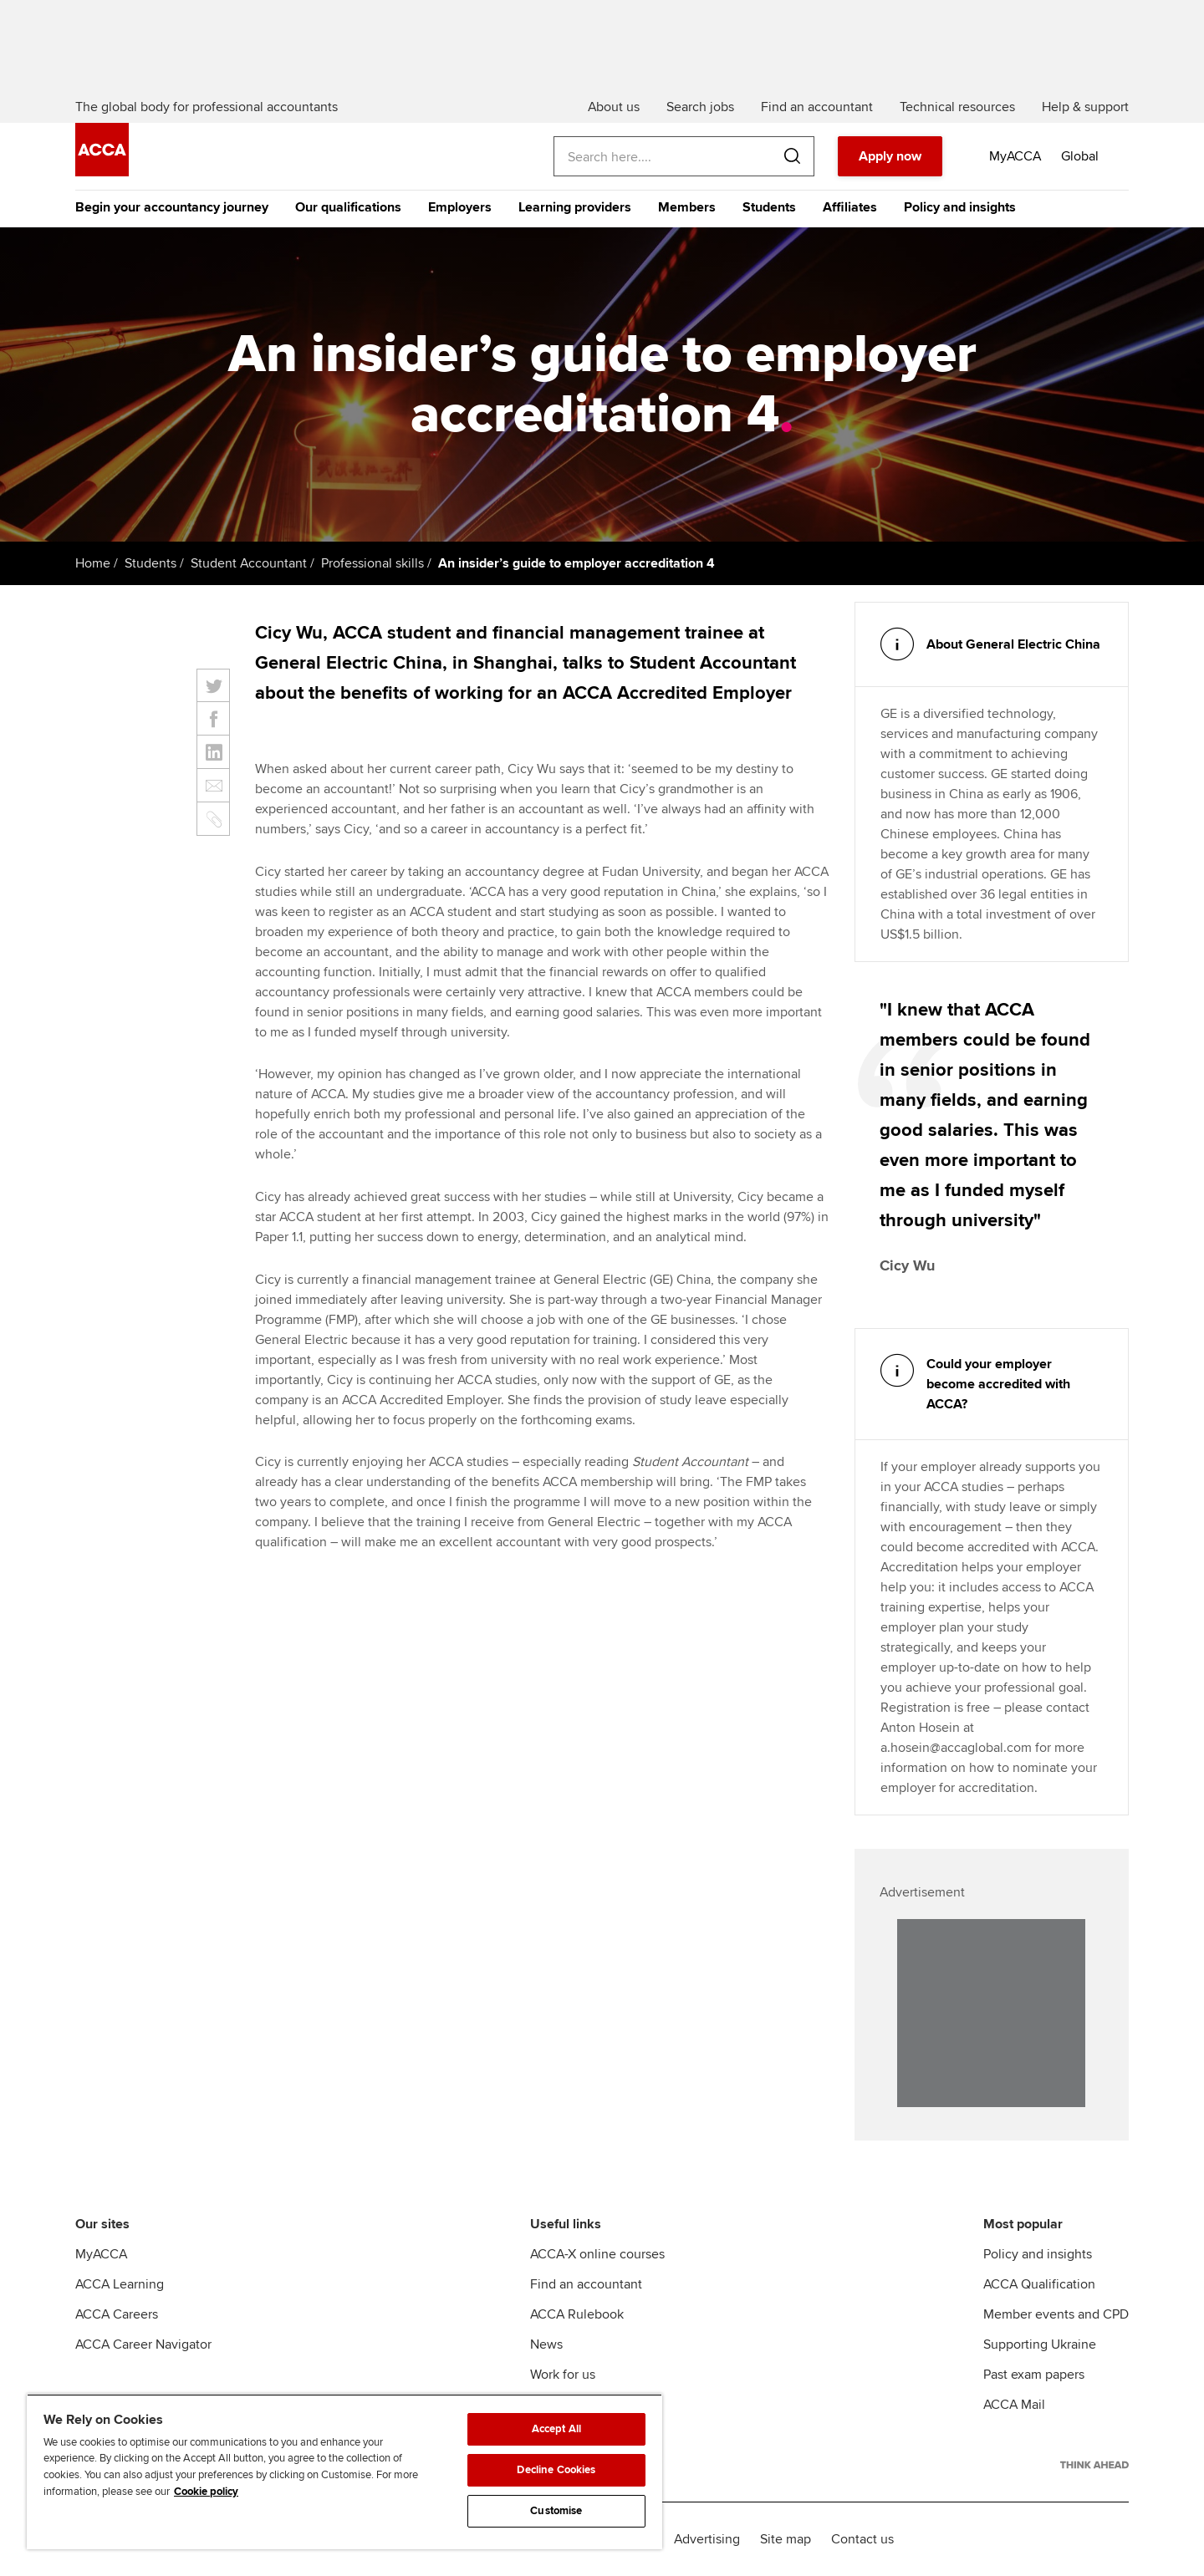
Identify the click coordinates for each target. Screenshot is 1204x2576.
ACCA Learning (119, 2284)
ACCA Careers (116, 2314)
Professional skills (372, 563)
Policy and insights (960, 207)
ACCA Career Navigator (143, 2344)
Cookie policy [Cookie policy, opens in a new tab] (206, 2491)
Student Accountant (249, 563)
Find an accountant (586, 2284)
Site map (785, 2539)
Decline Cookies (556, 2470)
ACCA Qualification (1039, 2284)
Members (687, 207)
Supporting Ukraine (1039, 2344)
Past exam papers (1033, 2374)
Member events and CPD (1056, 2314)
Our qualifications (348, 207)
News (546, 2344)
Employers (460, 207)
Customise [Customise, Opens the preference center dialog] (556, 2510)
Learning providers (574, 207)
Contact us (862, 2539)
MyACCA (101, 2254)
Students (769, 207)
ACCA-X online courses (597, 2254)
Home (92, 563)
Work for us (562, 2374)
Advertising (707, 2539)
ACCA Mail (1014, 2404)
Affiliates (850, 207)
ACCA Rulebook (577, 2314)
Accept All (556, 2429)
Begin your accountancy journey (171, 207)
